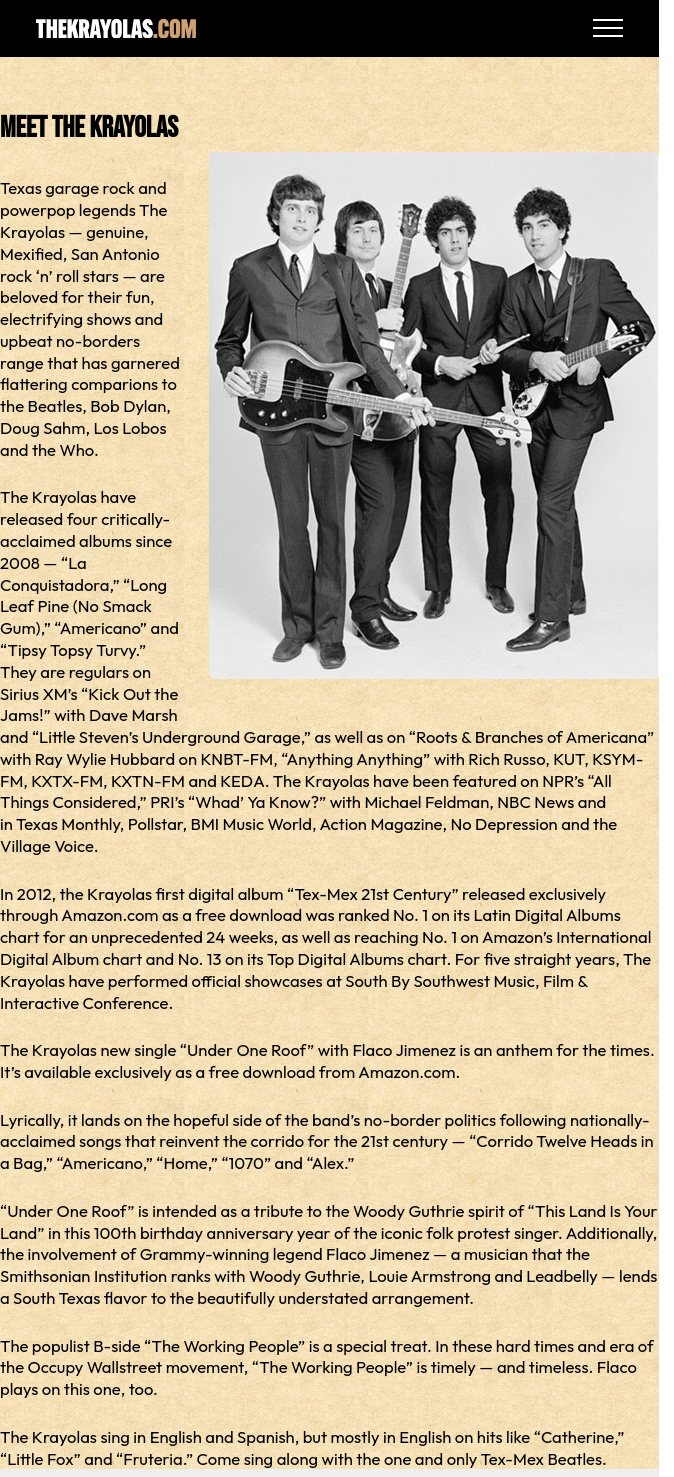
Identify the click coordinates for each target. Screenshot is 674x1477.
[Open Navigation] (608, 28)
